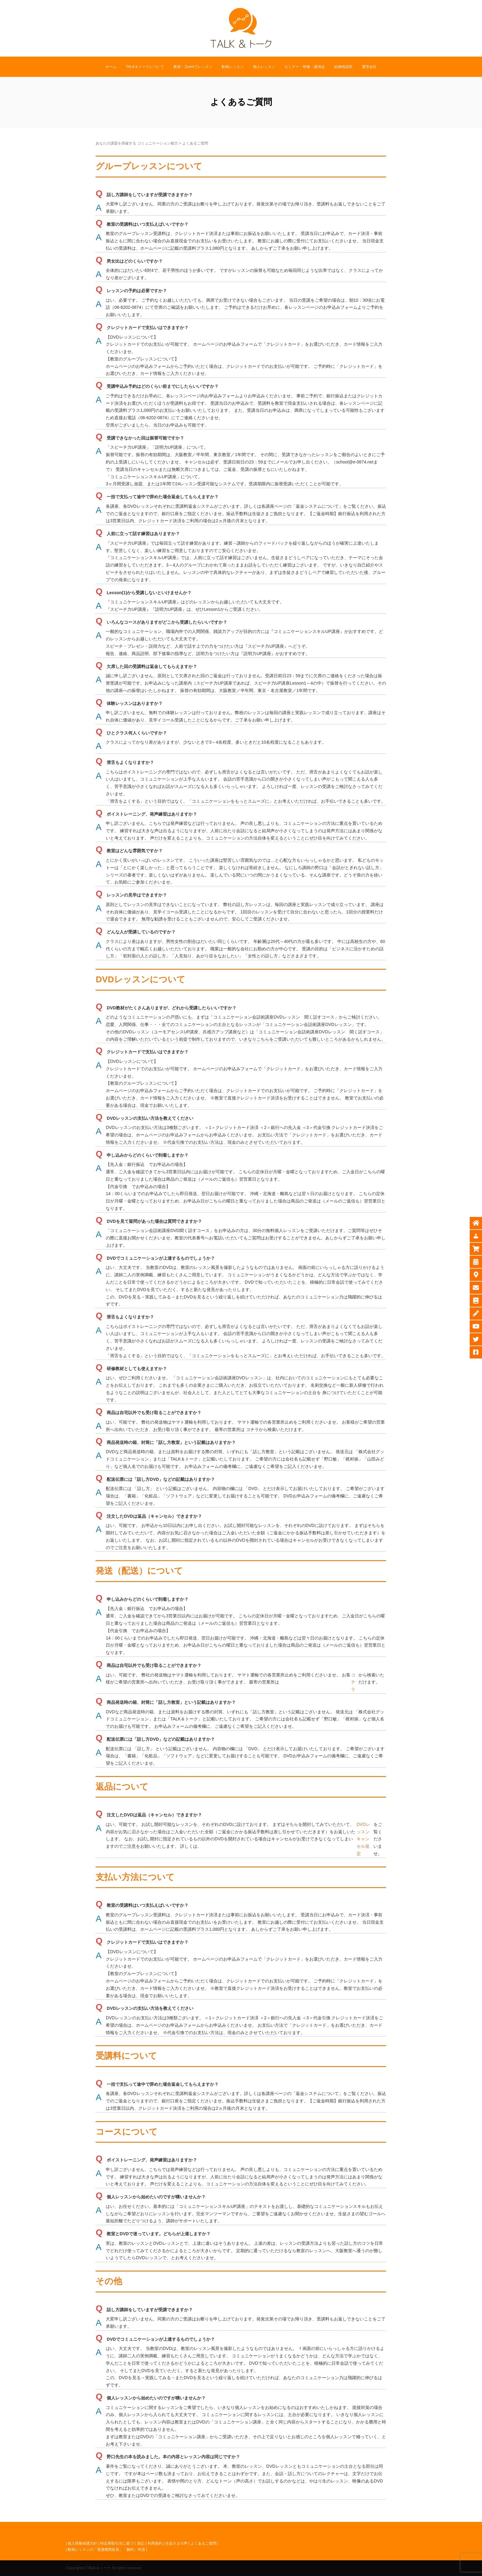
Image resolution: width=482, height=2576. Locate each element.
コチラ (353, 1682)
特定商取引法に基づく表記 (122, 2543)
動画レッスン (233, 67)
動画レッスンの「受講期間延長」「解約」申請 (106, 2549)
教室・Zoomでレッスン (192, 67)
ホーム (111, 67)
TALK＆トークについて (145, 67)
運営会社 (369, 67)
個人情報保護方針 (82, 2543)
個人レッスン (264, 67)
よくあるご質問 (203, 2543)
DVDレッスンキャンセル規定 (363, 1839)
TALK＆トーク (98, 2568)
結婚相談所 (343, 67)
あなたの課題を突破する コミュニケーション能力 (137, 143)
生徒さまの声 (176, 2543)
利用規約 (155, 2543)
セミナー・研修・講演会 (304, 67)
